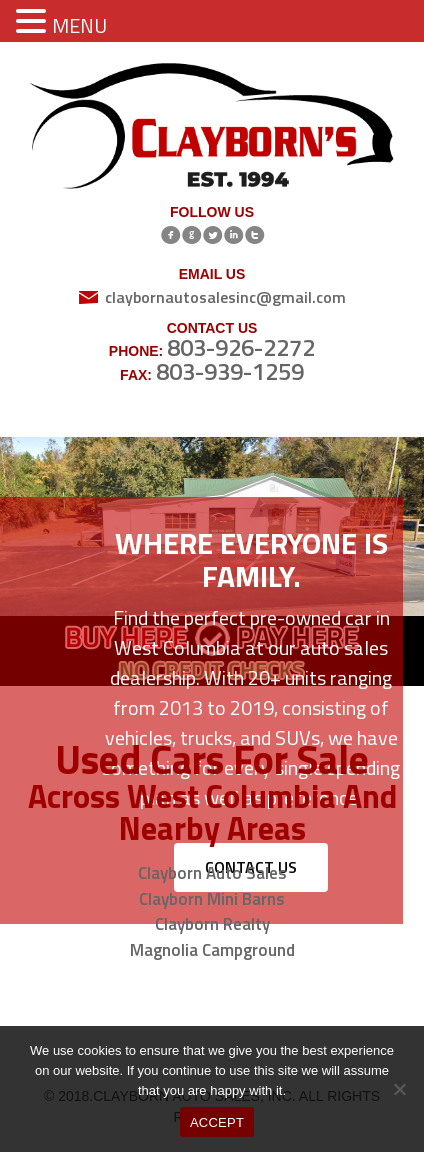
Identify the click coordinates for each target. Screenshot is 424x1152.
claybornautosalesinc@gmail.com (225, 297)
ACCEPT (217, 1122)
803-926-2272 (241, 347)
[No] (399, 1089)
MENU (79, 25)
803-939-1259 (230, 371)
